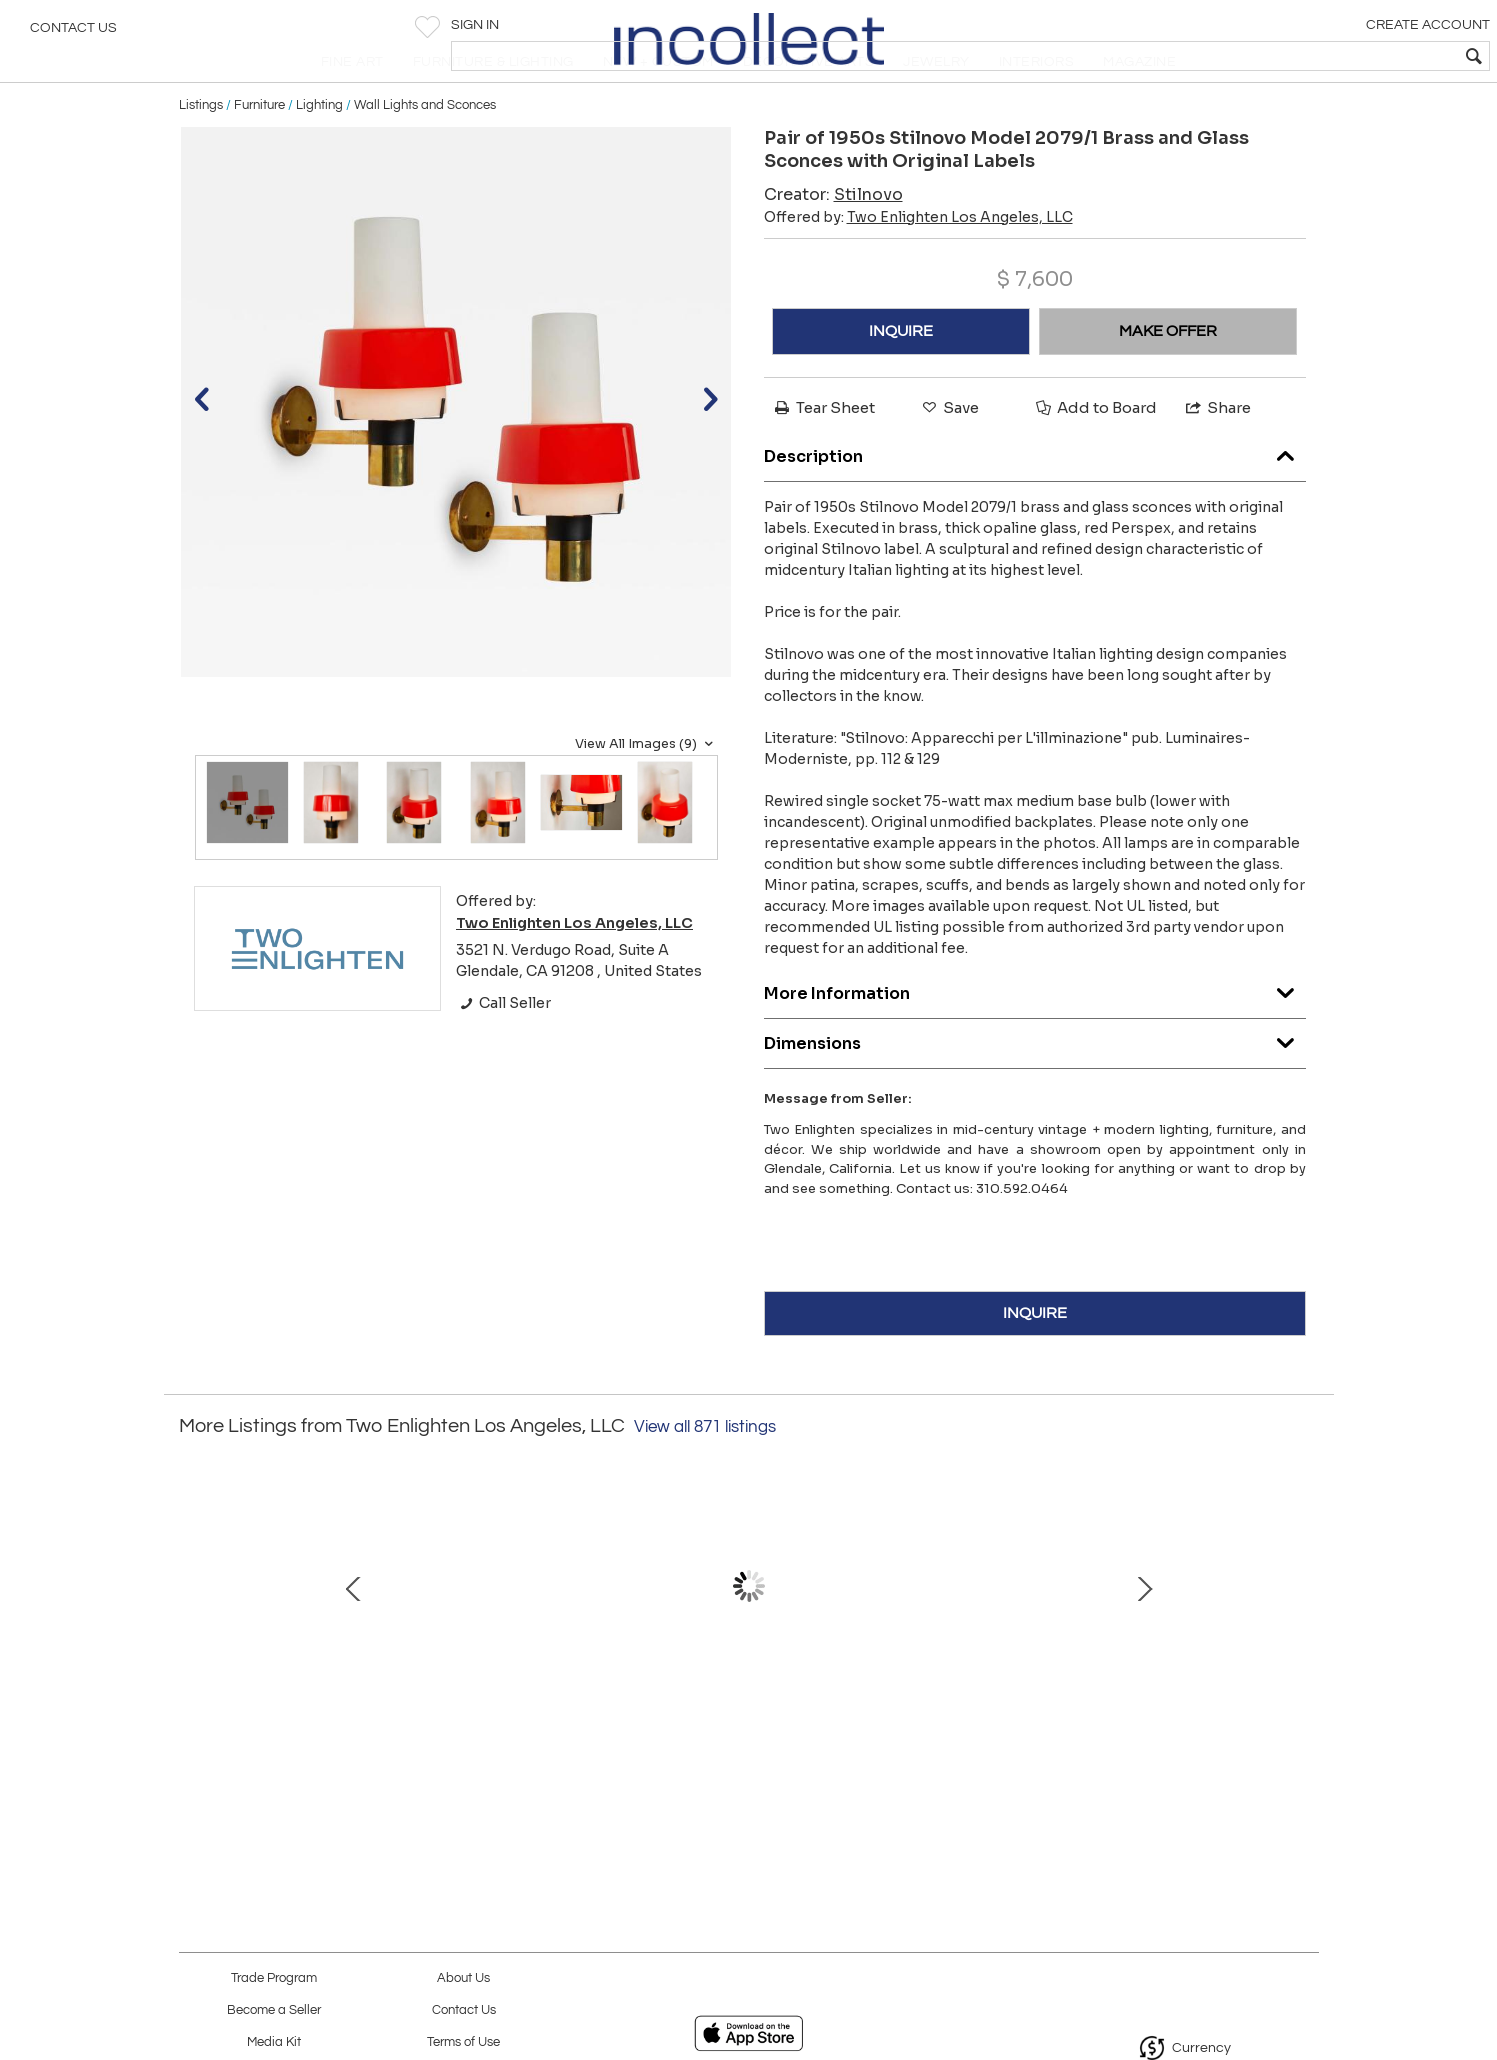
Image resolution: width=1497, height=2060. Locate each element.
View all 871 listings (705, 1474)
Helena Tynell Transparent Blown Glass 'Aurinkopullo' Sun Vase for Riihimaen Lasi (324, 1745)
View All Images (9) (646, 791)
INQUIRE (901, 378)
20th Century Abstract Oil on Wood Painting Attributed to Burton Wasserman (954, 1745)
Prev (194, 1643)
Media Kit (274, 2042)
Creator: (833, 241)
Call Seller (503, 1050)
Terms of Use (463, 2042)
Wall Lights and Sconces (425, 152)
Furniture (259, 152)
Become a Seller (274, 2010)
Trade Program (274, 1978)
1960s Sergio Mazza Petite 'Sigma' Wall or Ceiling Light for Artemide (1164, 1745)
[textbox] (1337, 56)
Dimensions (1035, 1086)
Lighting (319, 152)
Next (1304, 1643)
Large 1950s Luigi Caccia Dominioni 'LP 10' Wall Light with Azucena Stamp (743, 1745)
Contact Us (73, 35)
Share (1217, 454)
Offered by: (918, 264)
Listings (201, 152)
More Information (1035, 1036)
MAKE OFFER (1168, 378)
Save (949, 454)
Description (1035, 499)
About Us (463, 1978)
